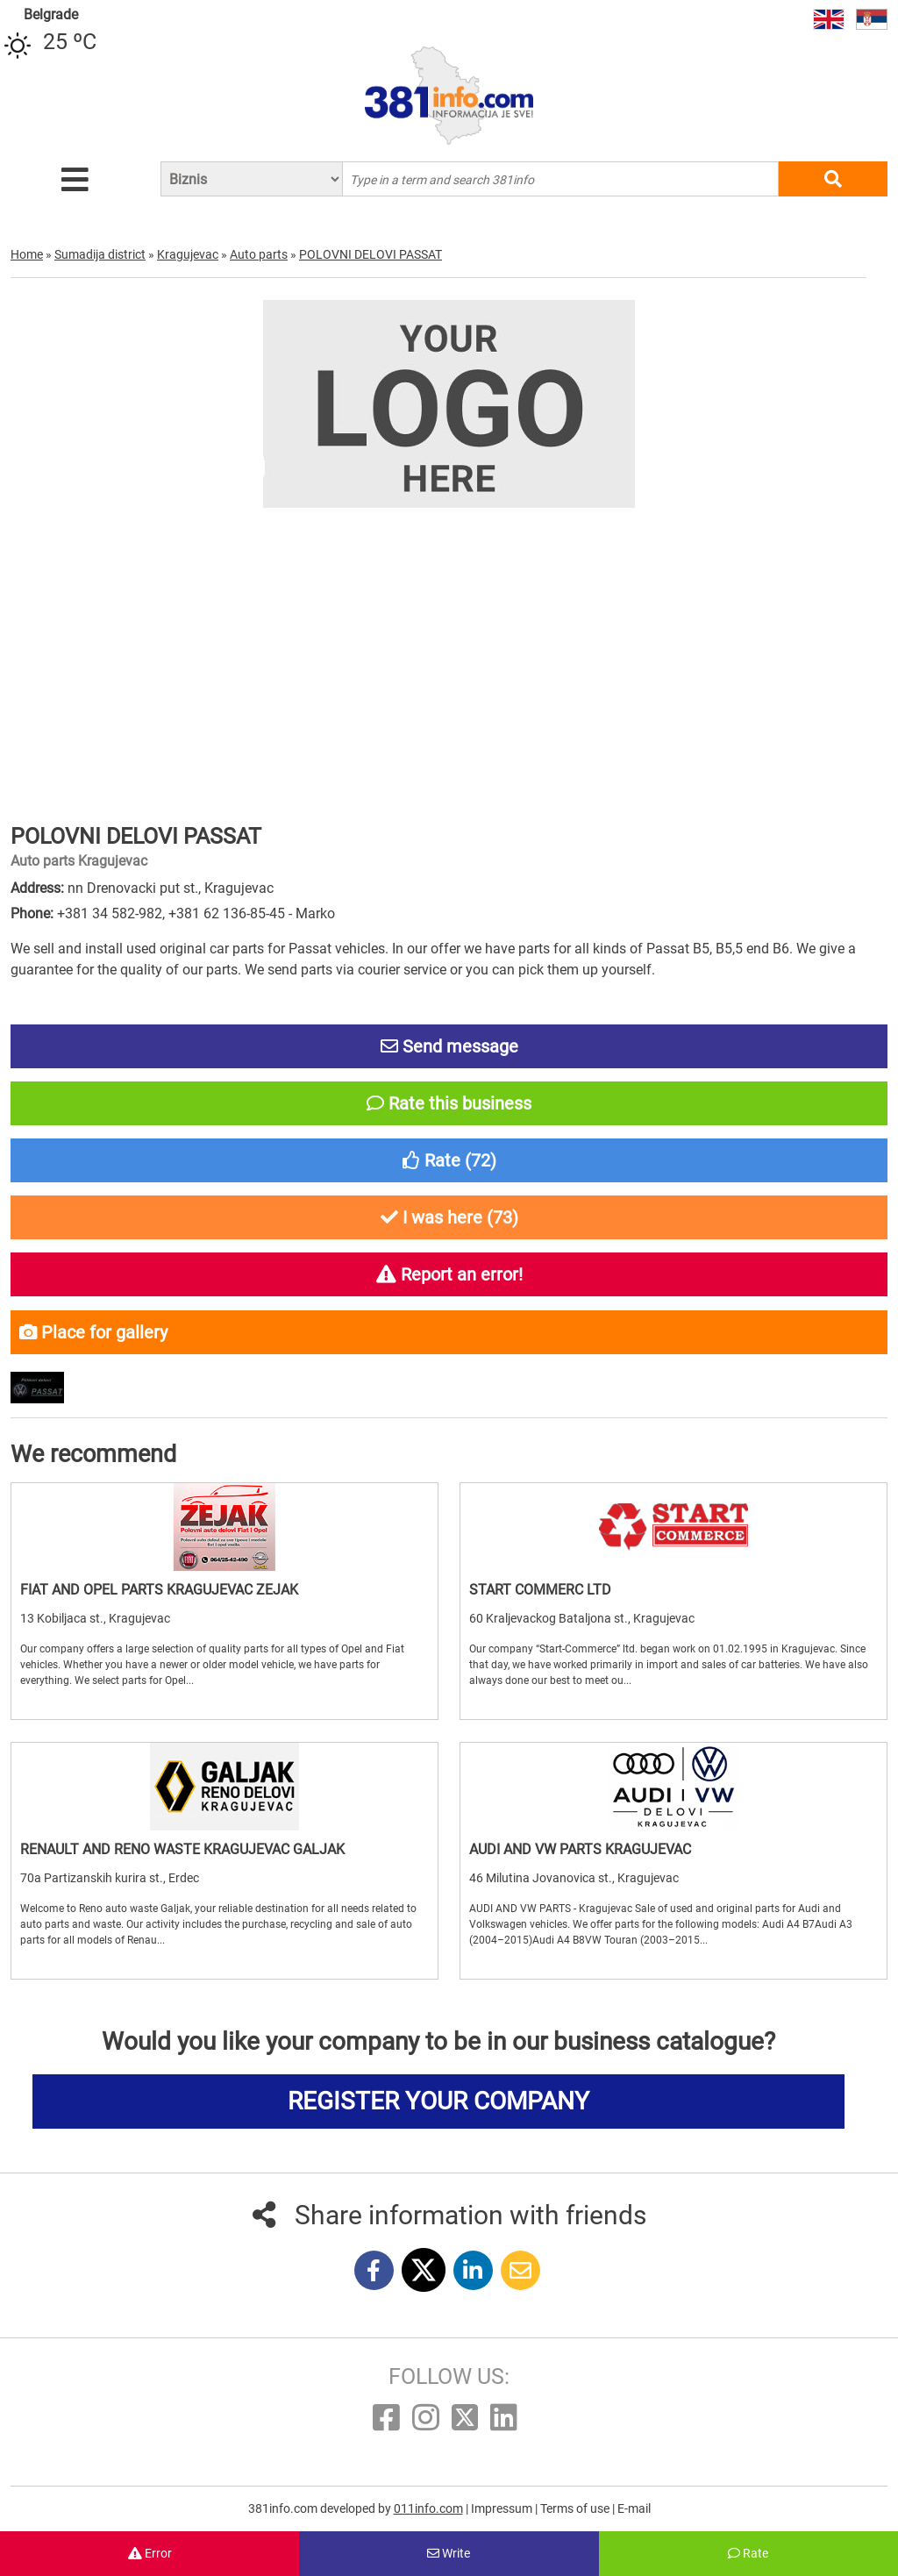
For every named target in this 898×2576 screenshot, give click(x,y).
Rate (748, 2553)
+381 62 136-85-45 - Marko (251, 913)
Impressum (503, 2508)
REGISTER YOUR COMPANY (438, 2101)
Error (150, 2553)
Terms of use (576, 2508)
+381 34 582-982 (109, 913)
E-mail (634, 2508)
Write (448, 2553)
